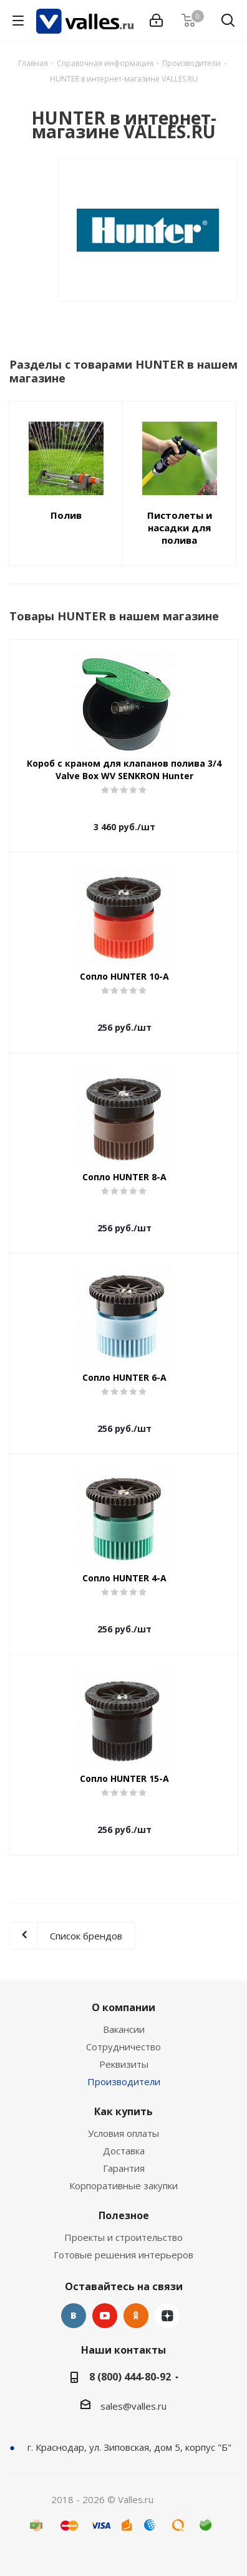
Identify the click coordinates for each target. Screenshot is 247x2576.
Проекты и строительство (123, 2237)
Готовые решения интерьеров (123, 2254)
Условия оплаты (123, 2133)
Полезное (124, 2215)
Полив (66, 515)
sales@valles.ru (133, 2406)
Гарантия (124, 2168)
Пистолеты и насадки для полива (179, 527)
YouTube (104, 2315)
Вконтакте (73, 2315)
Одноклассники (136, 2315)
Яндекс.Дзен (167, 2315)
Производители (123, 2081)
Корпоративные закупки (123, 2185)
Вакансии (124, 2029)
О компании (123, 2007)
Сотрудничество (123, 2046)
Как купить (123, 2111)
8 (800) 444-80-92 (130, 2377)
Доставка (124, 2150)
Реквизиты (123, 2064)
